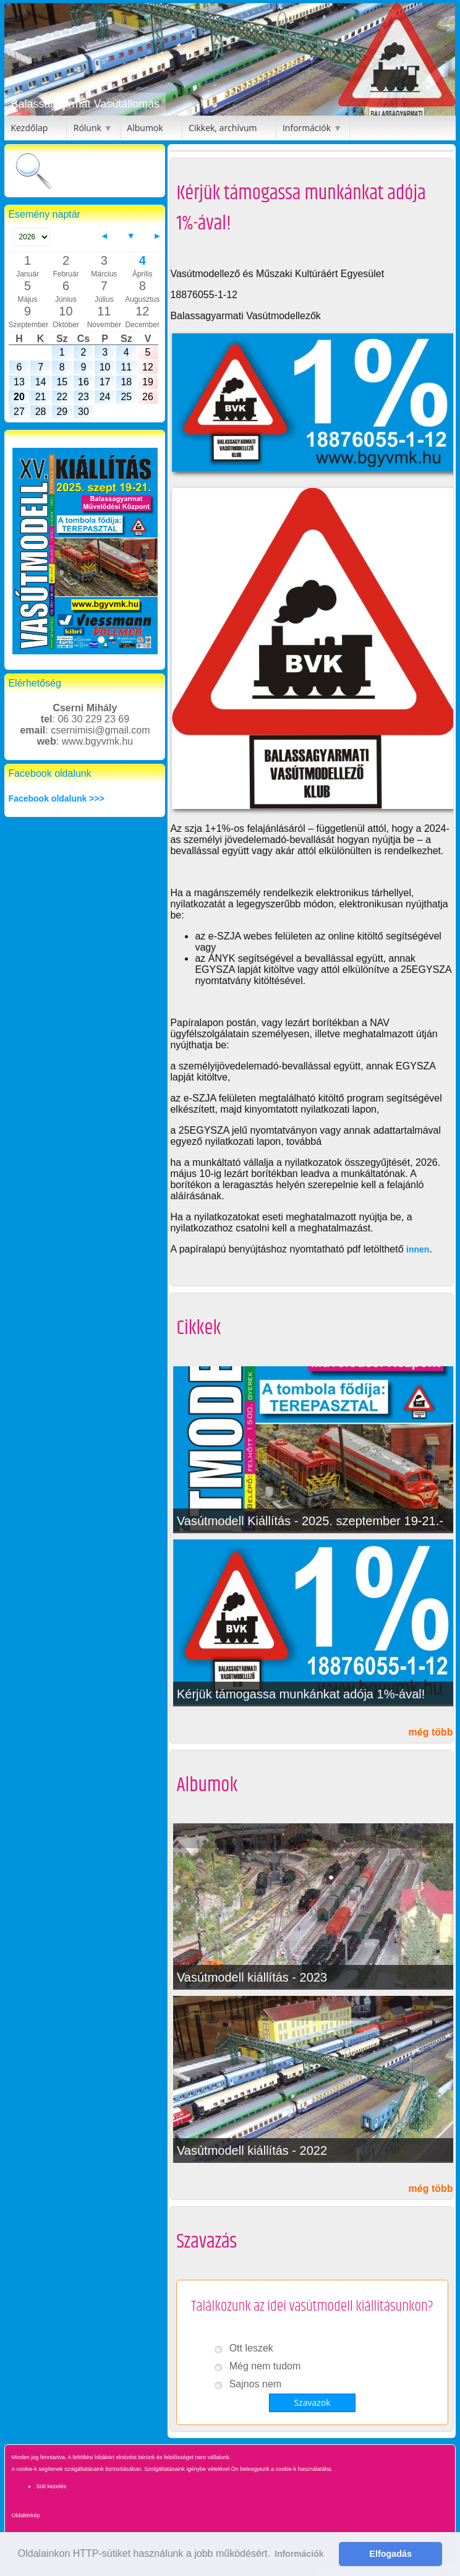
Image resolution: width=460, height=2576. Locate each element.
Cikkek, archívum (223, 128)
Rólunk (87, 128)
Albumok (145, 128)
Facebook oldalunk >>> (56, 798)
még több (431, 1732)
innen (417, 1249)
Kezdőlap (29, 128)
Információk (307, 128)
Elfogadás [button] (390, 2554)
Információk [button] (299, 2554)
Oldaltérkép (25, 2515)
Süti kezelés (51, 2486)
